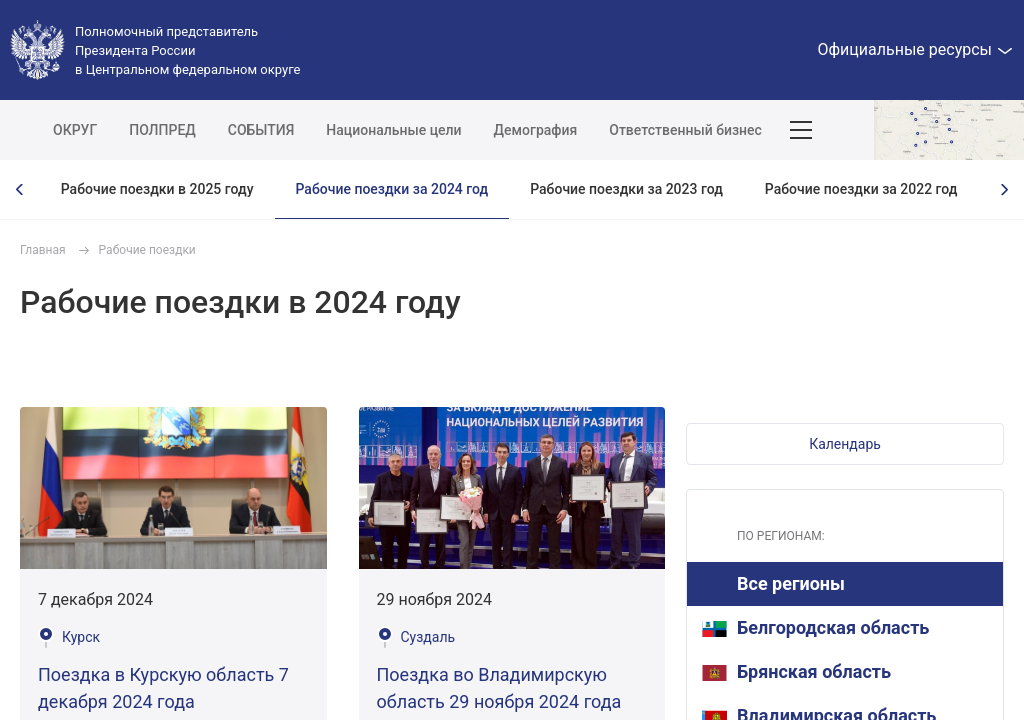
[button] (845, 444)
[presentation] (20, 189)
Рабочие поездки (147, 250)
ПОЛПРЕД (162, 130)
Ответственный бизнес (685, 130)
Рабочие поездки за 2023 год (626, 189)
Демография (536, 130)
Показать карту (949, 130)
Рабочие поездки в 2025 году (157, 189)
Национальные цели (393, 130)
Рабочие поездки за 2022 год (861, 189)
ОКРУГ (75, 130)
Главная (43, 250)
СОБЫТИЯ (261, 130)
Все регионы (791, 583)
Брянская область (796, 671)
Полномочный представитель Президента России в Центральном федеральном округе (187, 50)
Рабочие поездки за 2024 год (392, 189)
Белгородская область (815, 627)
